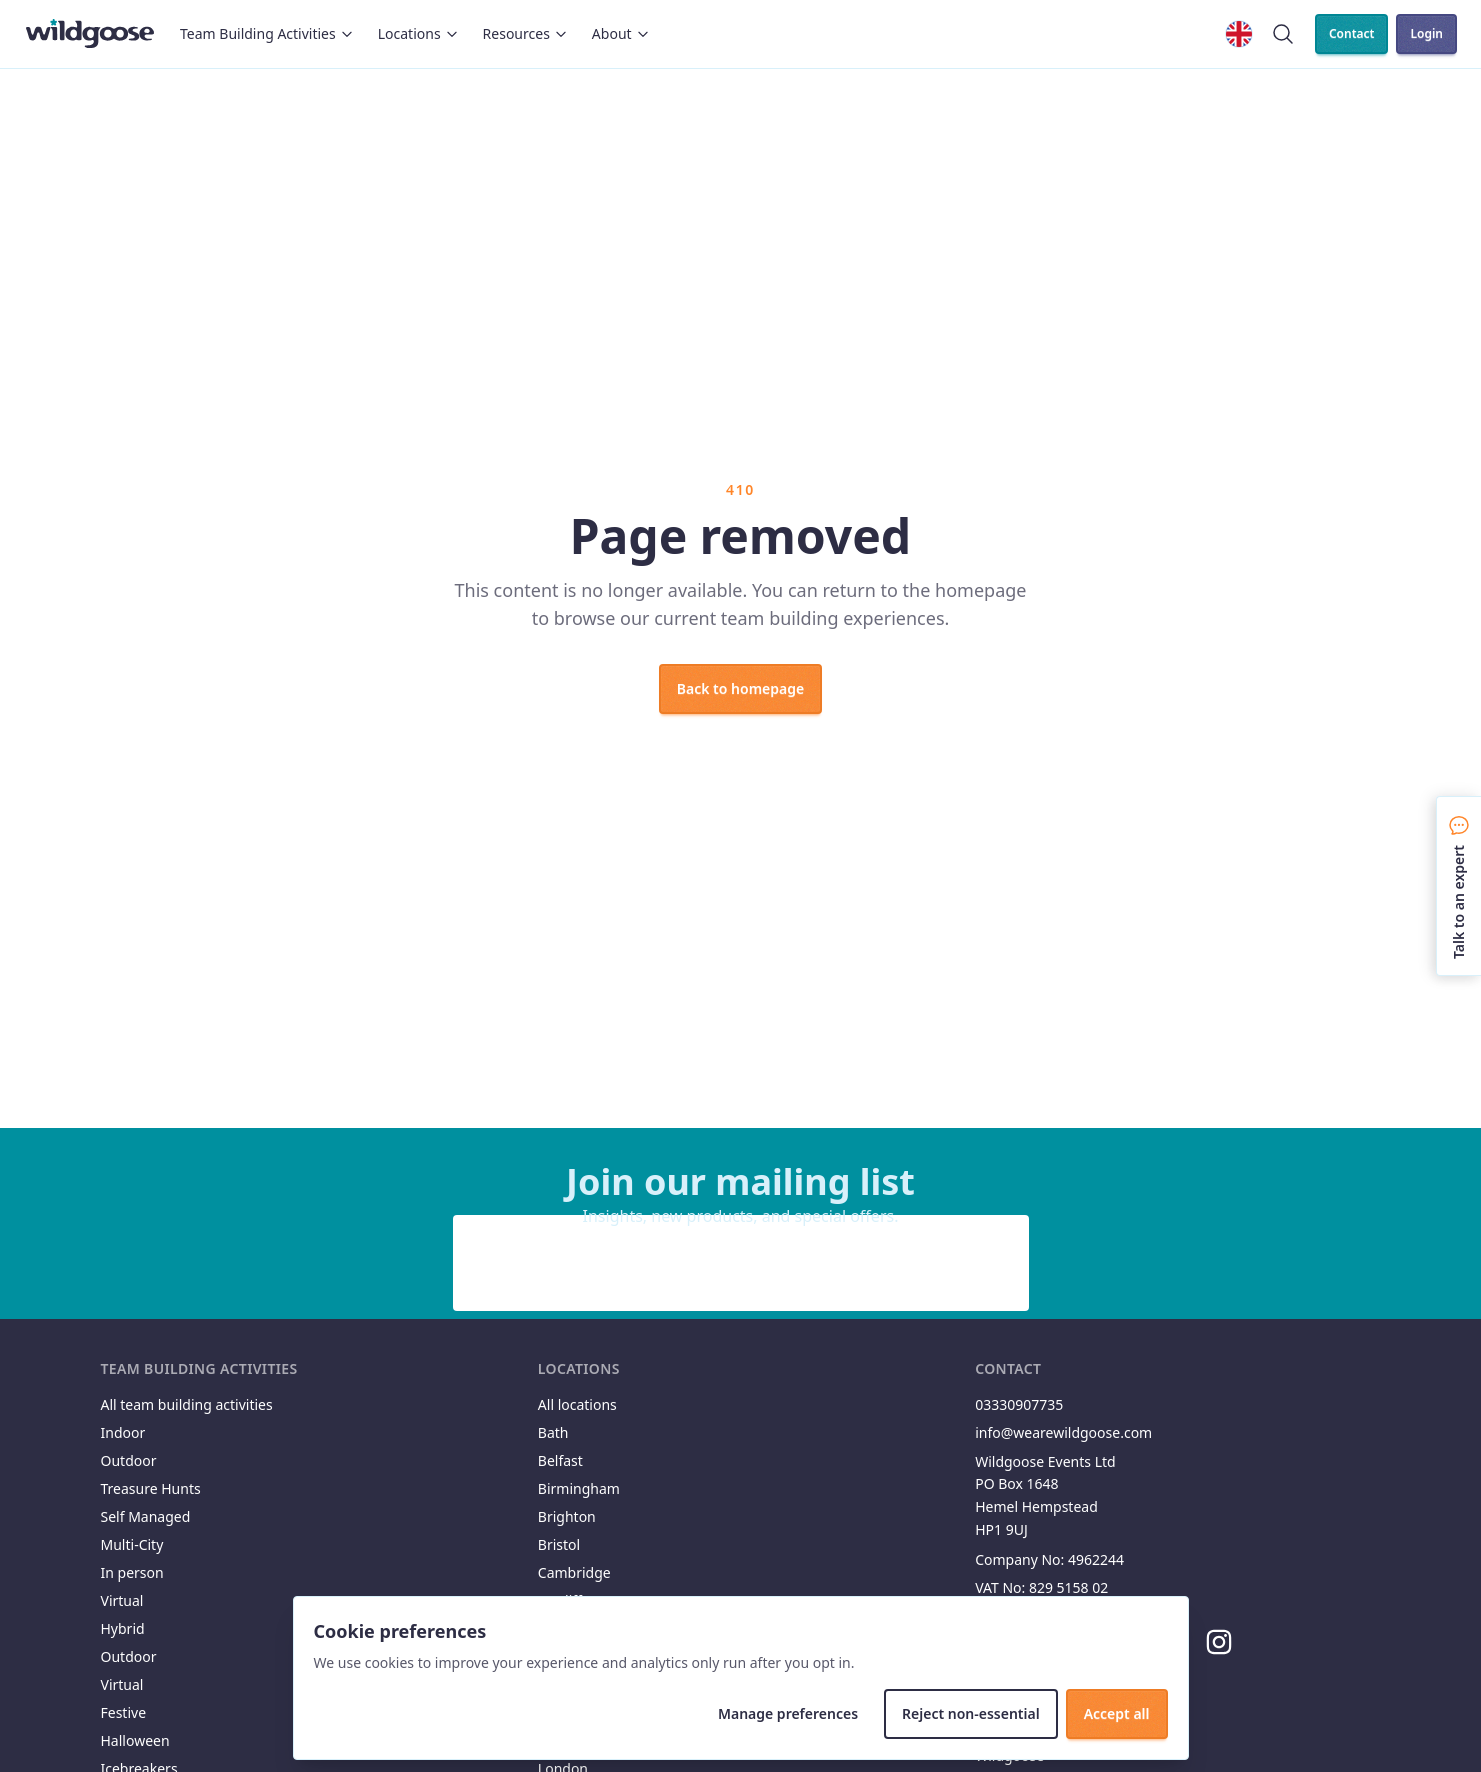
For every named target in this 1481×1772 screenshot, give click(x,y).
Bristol (559, 1544)
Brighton (567, 1516)
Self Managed (146, 1516)
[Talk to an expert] (1458, 886)
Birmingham (579, 1488)
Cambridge (574, 1572)
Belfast (560, 1460)
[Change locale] (1239, 34)
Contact (1352, 33)
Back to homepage (740, 688)
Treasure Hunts (151, 1488)
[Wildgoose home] (90, 34)
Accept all (1117, 1713)
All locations (577, 1404)
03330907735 (1019, 1404)
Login (1426, 33)
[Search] (1283, 34)
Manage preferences (788, 1713)
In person (132, 1572)
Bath (553, 1432)
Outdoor (129, 1460)
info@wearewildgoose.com (1063, 1432)
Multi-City (132, 1544)
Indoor (123, 1432)
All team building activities (187, 1404)
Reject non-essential (971, 1713)
